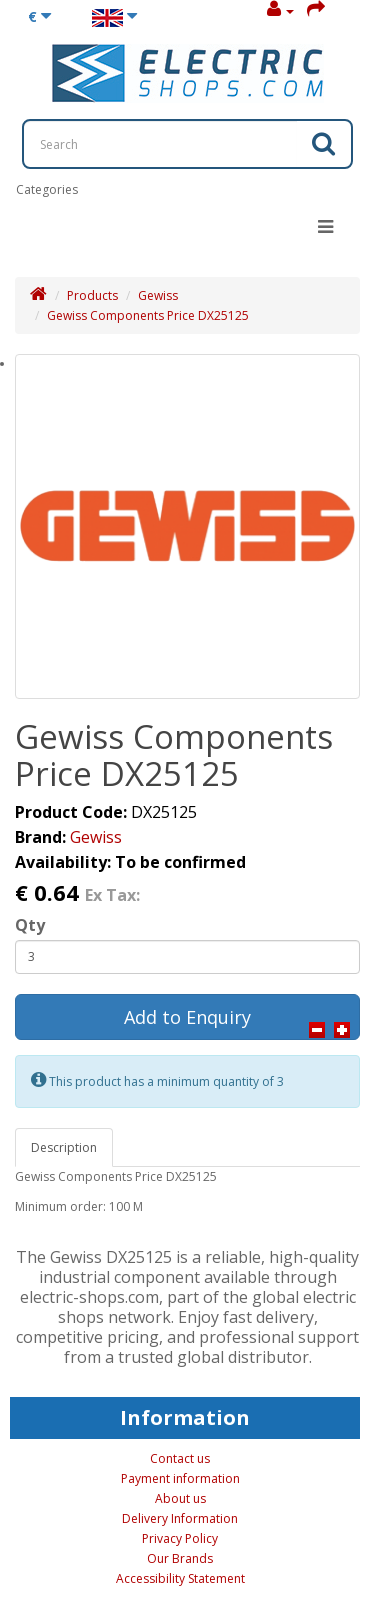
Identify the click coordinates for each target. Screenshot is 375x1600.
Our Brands (180, 1558)
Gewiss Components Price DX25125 (148, 315)
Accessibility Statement (180, 1578)
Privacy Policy (180, 1538)
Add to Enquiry (187, 1017)
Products (92, 295)
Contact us (180, 1458)
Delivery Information (180, 1518)
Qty (30, 925)
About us (180, 1498)
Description (64, 1147)
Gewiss (158, 295)
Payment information (180, 1478)
